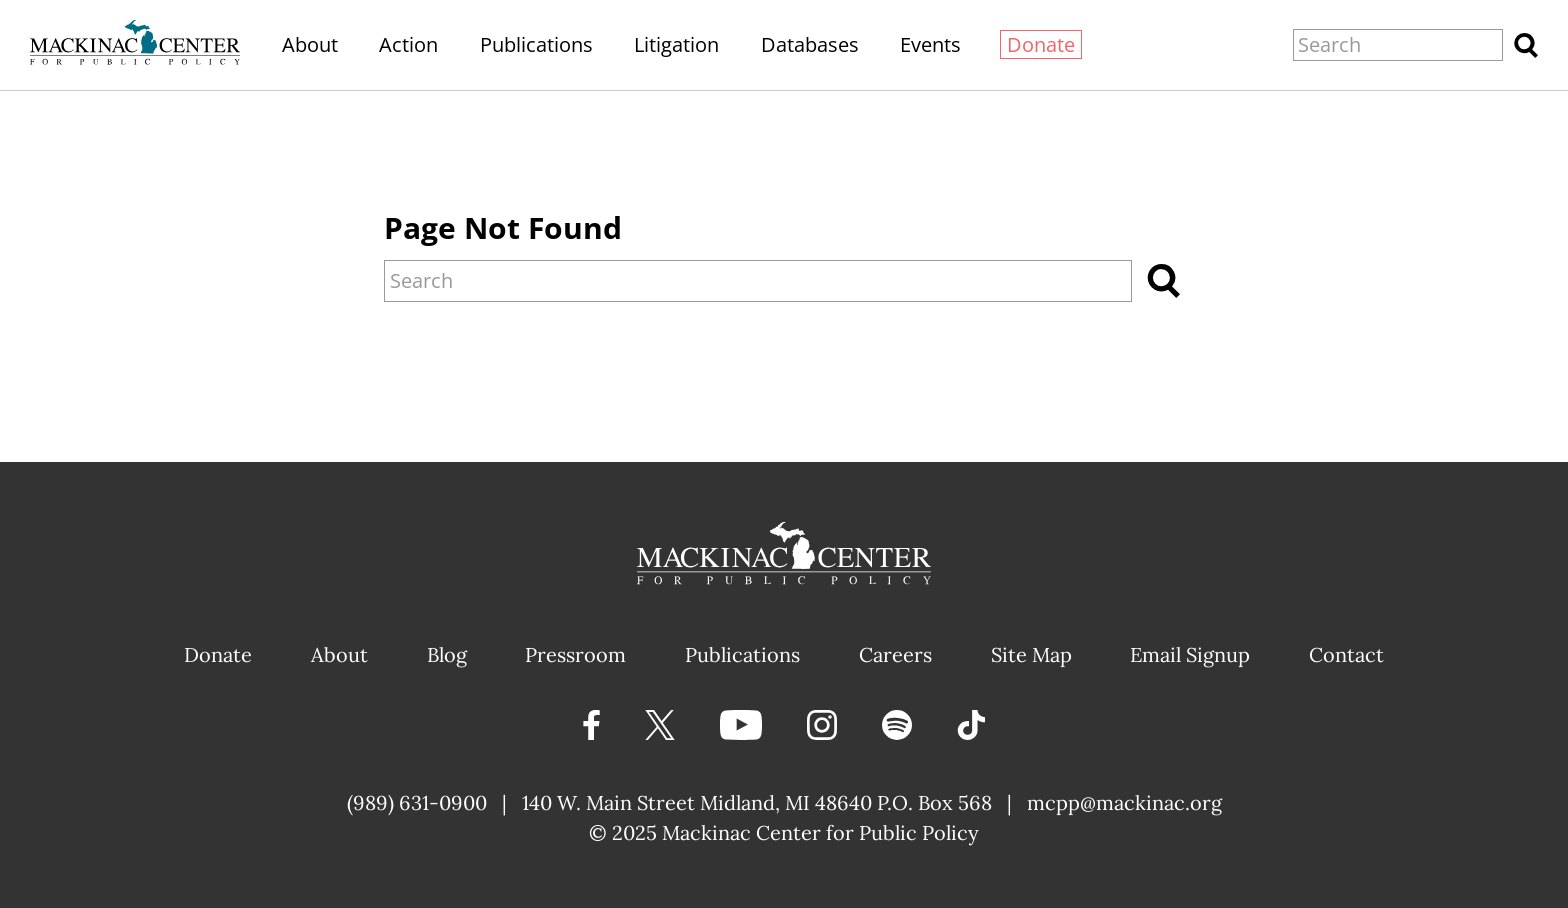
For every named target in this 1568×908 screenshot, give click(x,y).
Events (930, 44)
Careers (895, 654)
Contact (1346, 654)
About (310, 44)
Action (408, 44)
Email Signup (1190, 654)
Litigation (676, 44)
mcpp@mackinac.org (1124, 802)
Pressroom (575, 654)
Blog (447, 654)
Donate (1041, 44)
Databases (810, 44)
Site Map (1031, 654)
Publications (536, 44)
